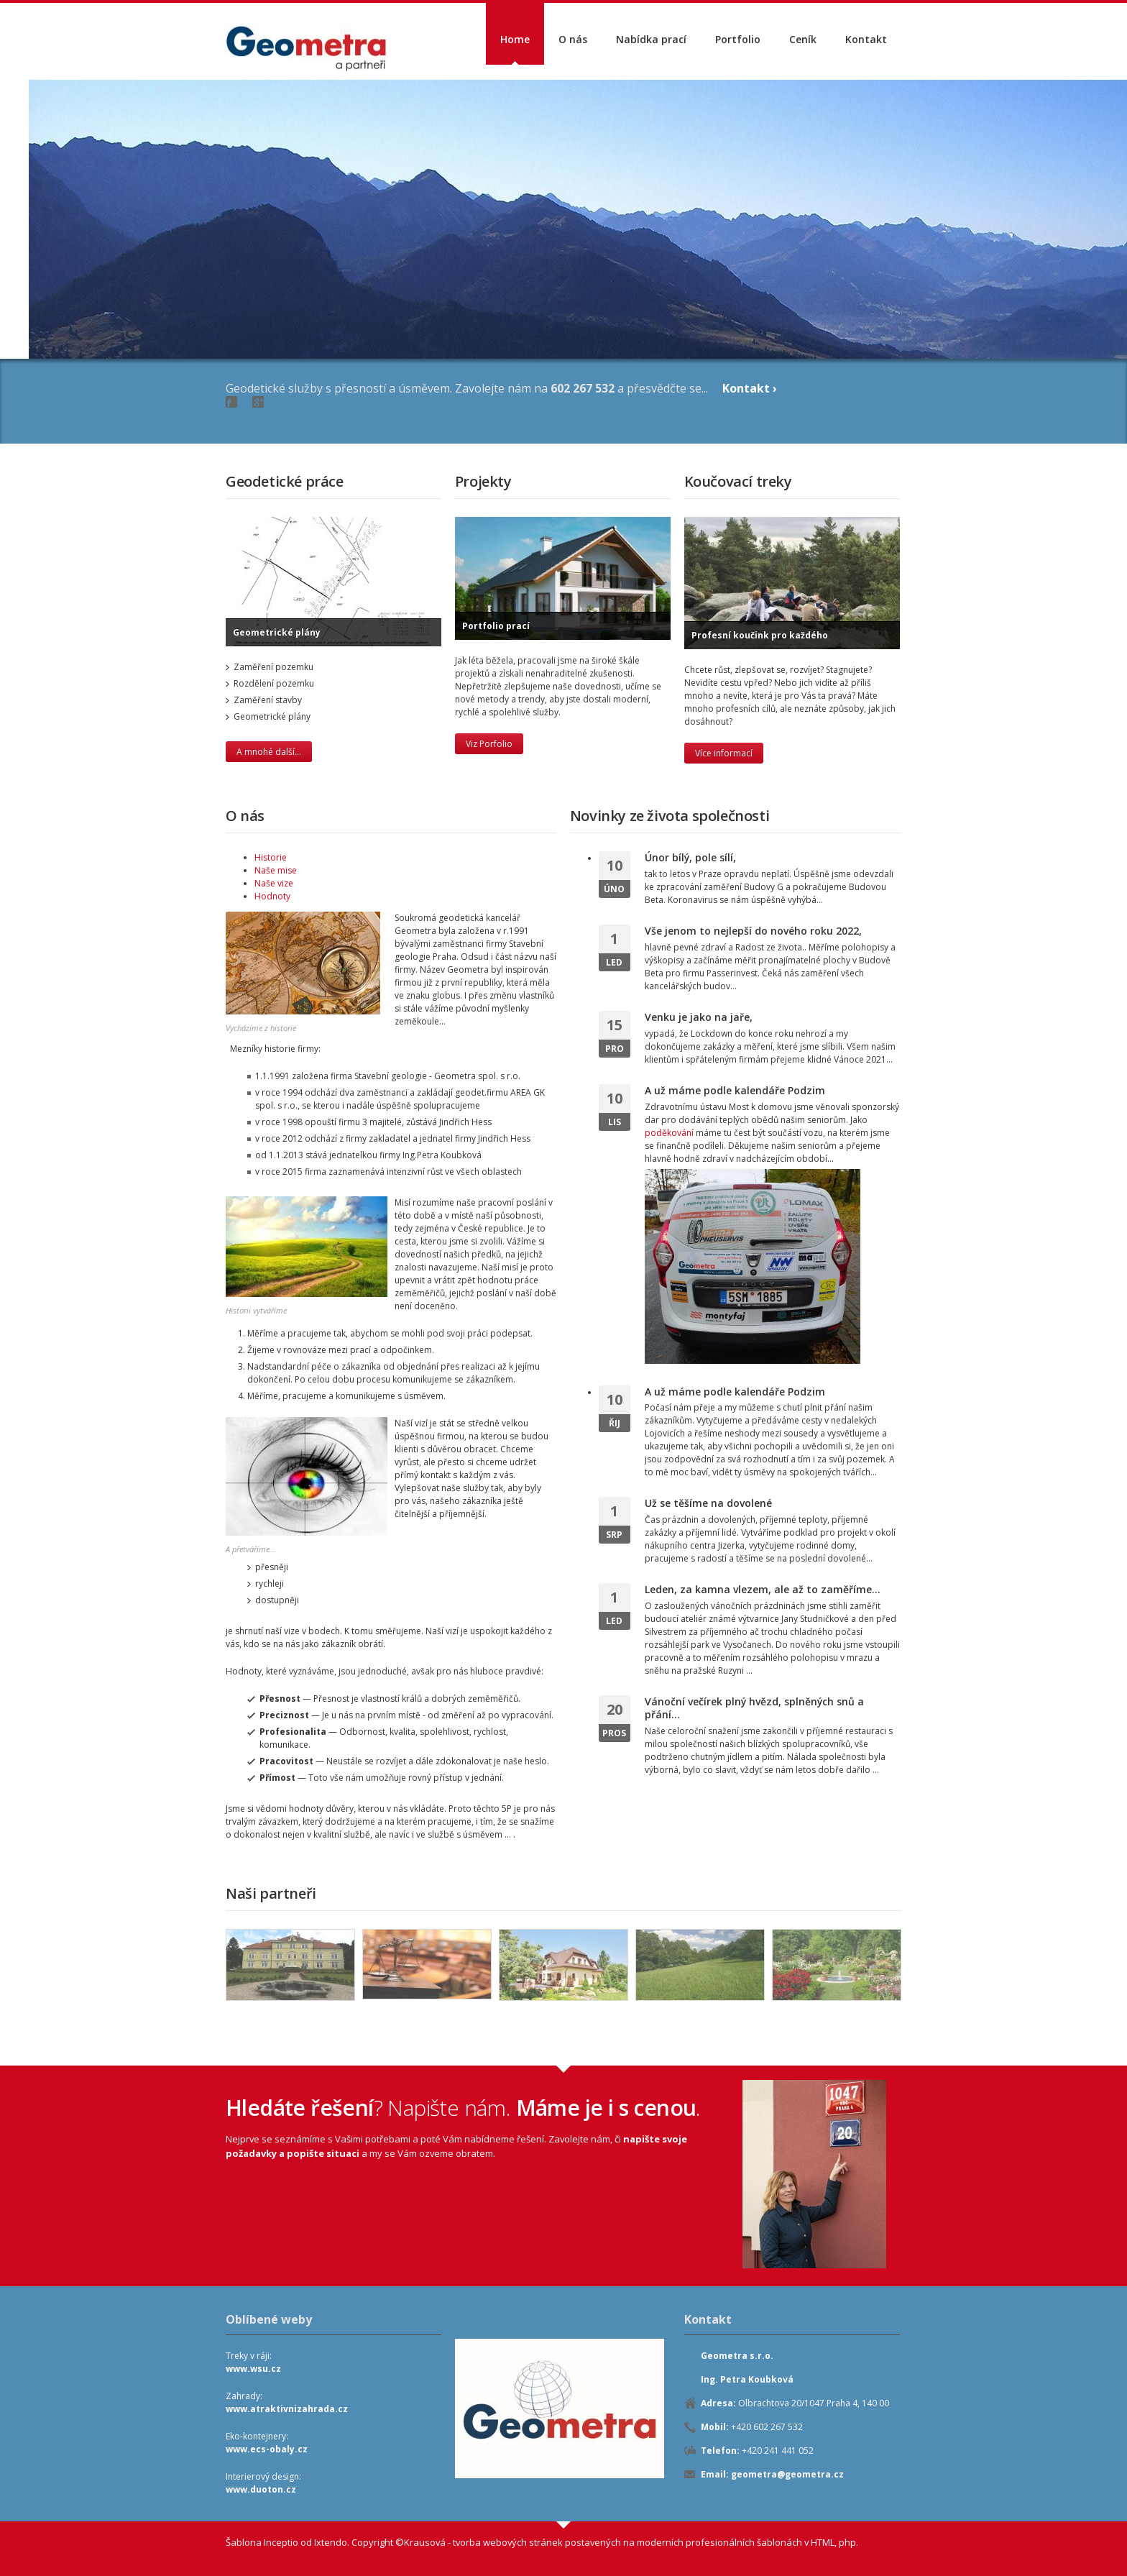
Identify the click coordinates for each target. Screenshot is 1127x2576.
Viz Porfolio (489, 744)
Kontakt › (749, 388)
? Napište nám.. (463, 2107)
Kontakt (866, 39)
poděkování (669, 1133)
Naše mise (275, 870)
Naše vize (273, 883)
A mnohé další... (268, 752)
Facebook (231, 402)
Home (515, 39)
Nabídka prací (651, 39)
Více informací (724, 753)
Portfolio (737, 39)
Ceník (802, 39)
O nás (572, 39)
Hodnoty (272, 896)
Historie (270, 857)
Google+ (258, 402)
